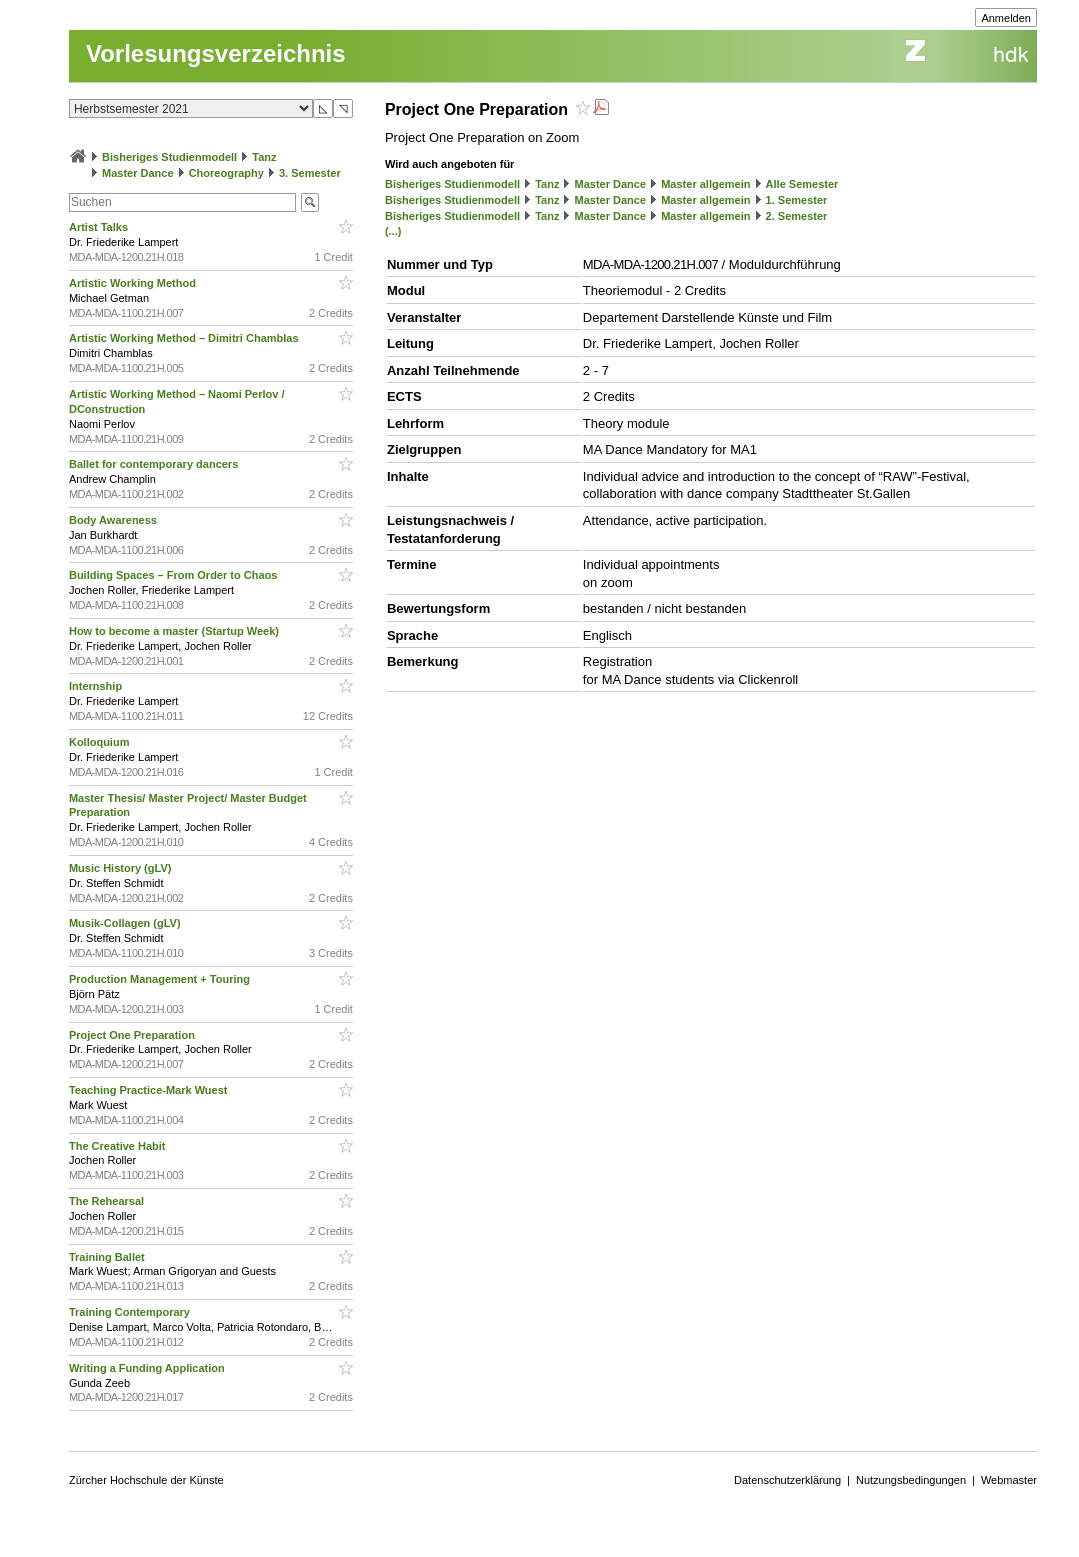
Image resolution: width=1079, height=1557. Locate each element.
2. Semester (797, 216)
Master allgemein (705, 184)
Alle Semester (802, 184)
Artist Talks (100, 227)
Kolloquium (101, 742)
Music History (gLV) (122, 868)
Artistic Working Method (134, 283)
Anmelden (1006, 18)
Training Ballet (108, 1257)
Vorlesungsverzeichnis (216, 53)
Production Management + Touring (161, 979)
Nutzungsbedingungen (911, 1480)
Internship (97, 686)
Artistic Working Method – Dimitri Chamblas (185, 338)
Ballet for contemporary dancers (155, 464)
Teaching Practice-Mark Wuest (150, 1090)
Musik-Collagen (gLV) (126, 923)
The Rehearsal (108, 1201)
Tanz (264, 157)
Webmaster (1009, 1480)
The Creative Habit (119, 1146)
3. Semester (310, 173)
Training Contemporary (131, 1312)
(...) (393, 231)
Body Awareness (114, 520)
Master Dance (138, 173)
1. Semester (797, 200)
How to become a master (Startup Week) (175, 631)
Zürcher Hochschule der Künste (146, 1480)
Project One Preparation (133, 1035)
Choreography (226, 173)
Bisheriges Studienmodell (169, 157)
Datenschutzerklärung (787, 1480)
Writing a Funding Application (148, 1368)
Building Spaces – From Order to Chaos (174, 575)
